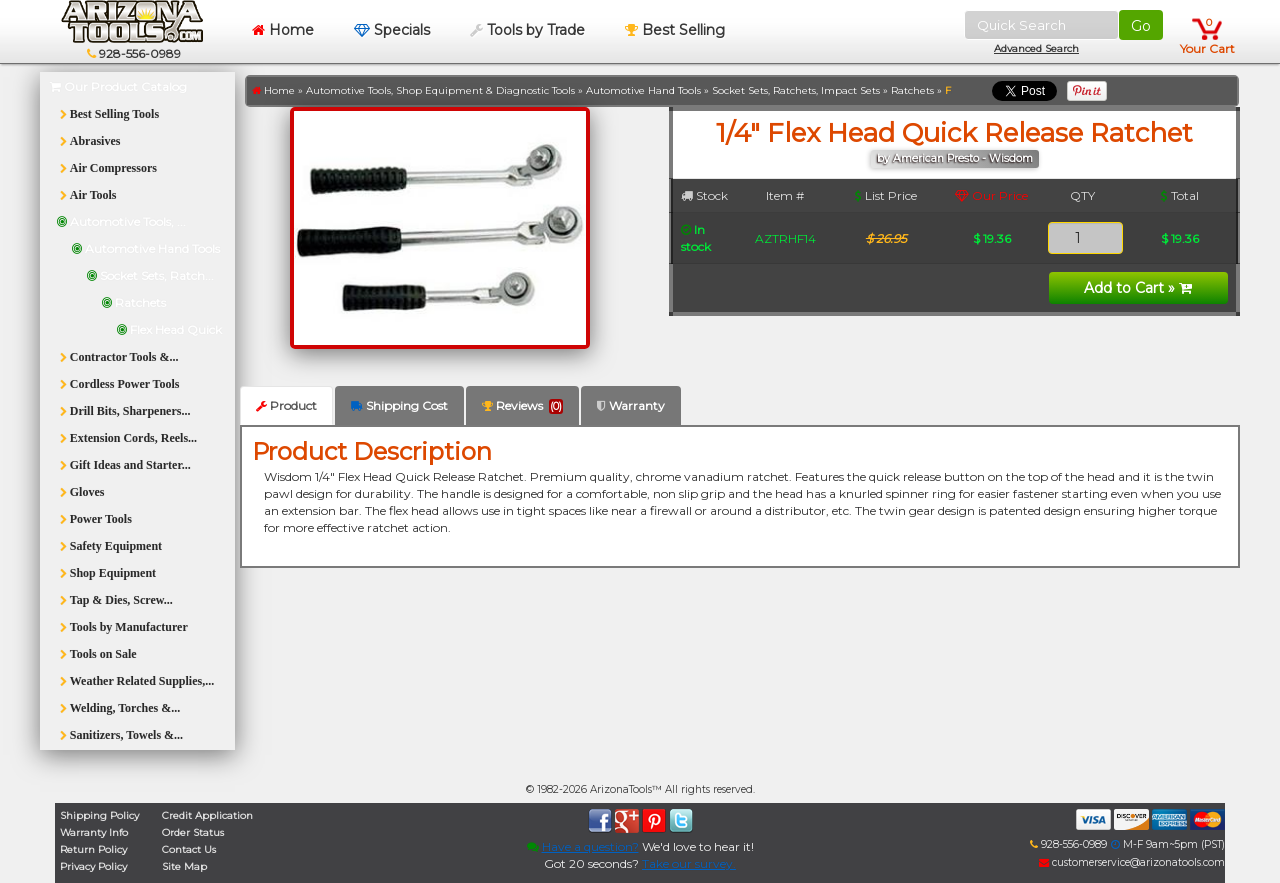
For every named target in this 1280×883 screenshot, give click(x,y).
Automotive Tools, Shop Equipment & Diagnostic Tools (440, 90)
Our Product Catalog (118, 86)
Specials (392, 30)
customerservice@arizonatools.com (1132, 862)
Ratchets (912, 90)
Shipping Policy (99, 815)
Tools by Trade (527, 30)
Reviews (522, 406)
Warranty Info (94, 832)
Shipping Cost (399, 405)
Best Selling (675, 30)
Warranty (631, 405)
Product (286, 405)
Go (1141, 26)
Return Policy (93, 849)
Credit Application (207, 815)
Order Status (193, 832)
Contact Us (189, 849)
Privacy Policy (93, 866)
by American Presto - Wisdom (955, 158)
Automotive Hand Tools (643, 90)
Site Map (184, 866)
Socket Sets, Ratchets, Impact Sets (796, 90)
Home (283, 30)
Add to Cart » (1138, 288)
